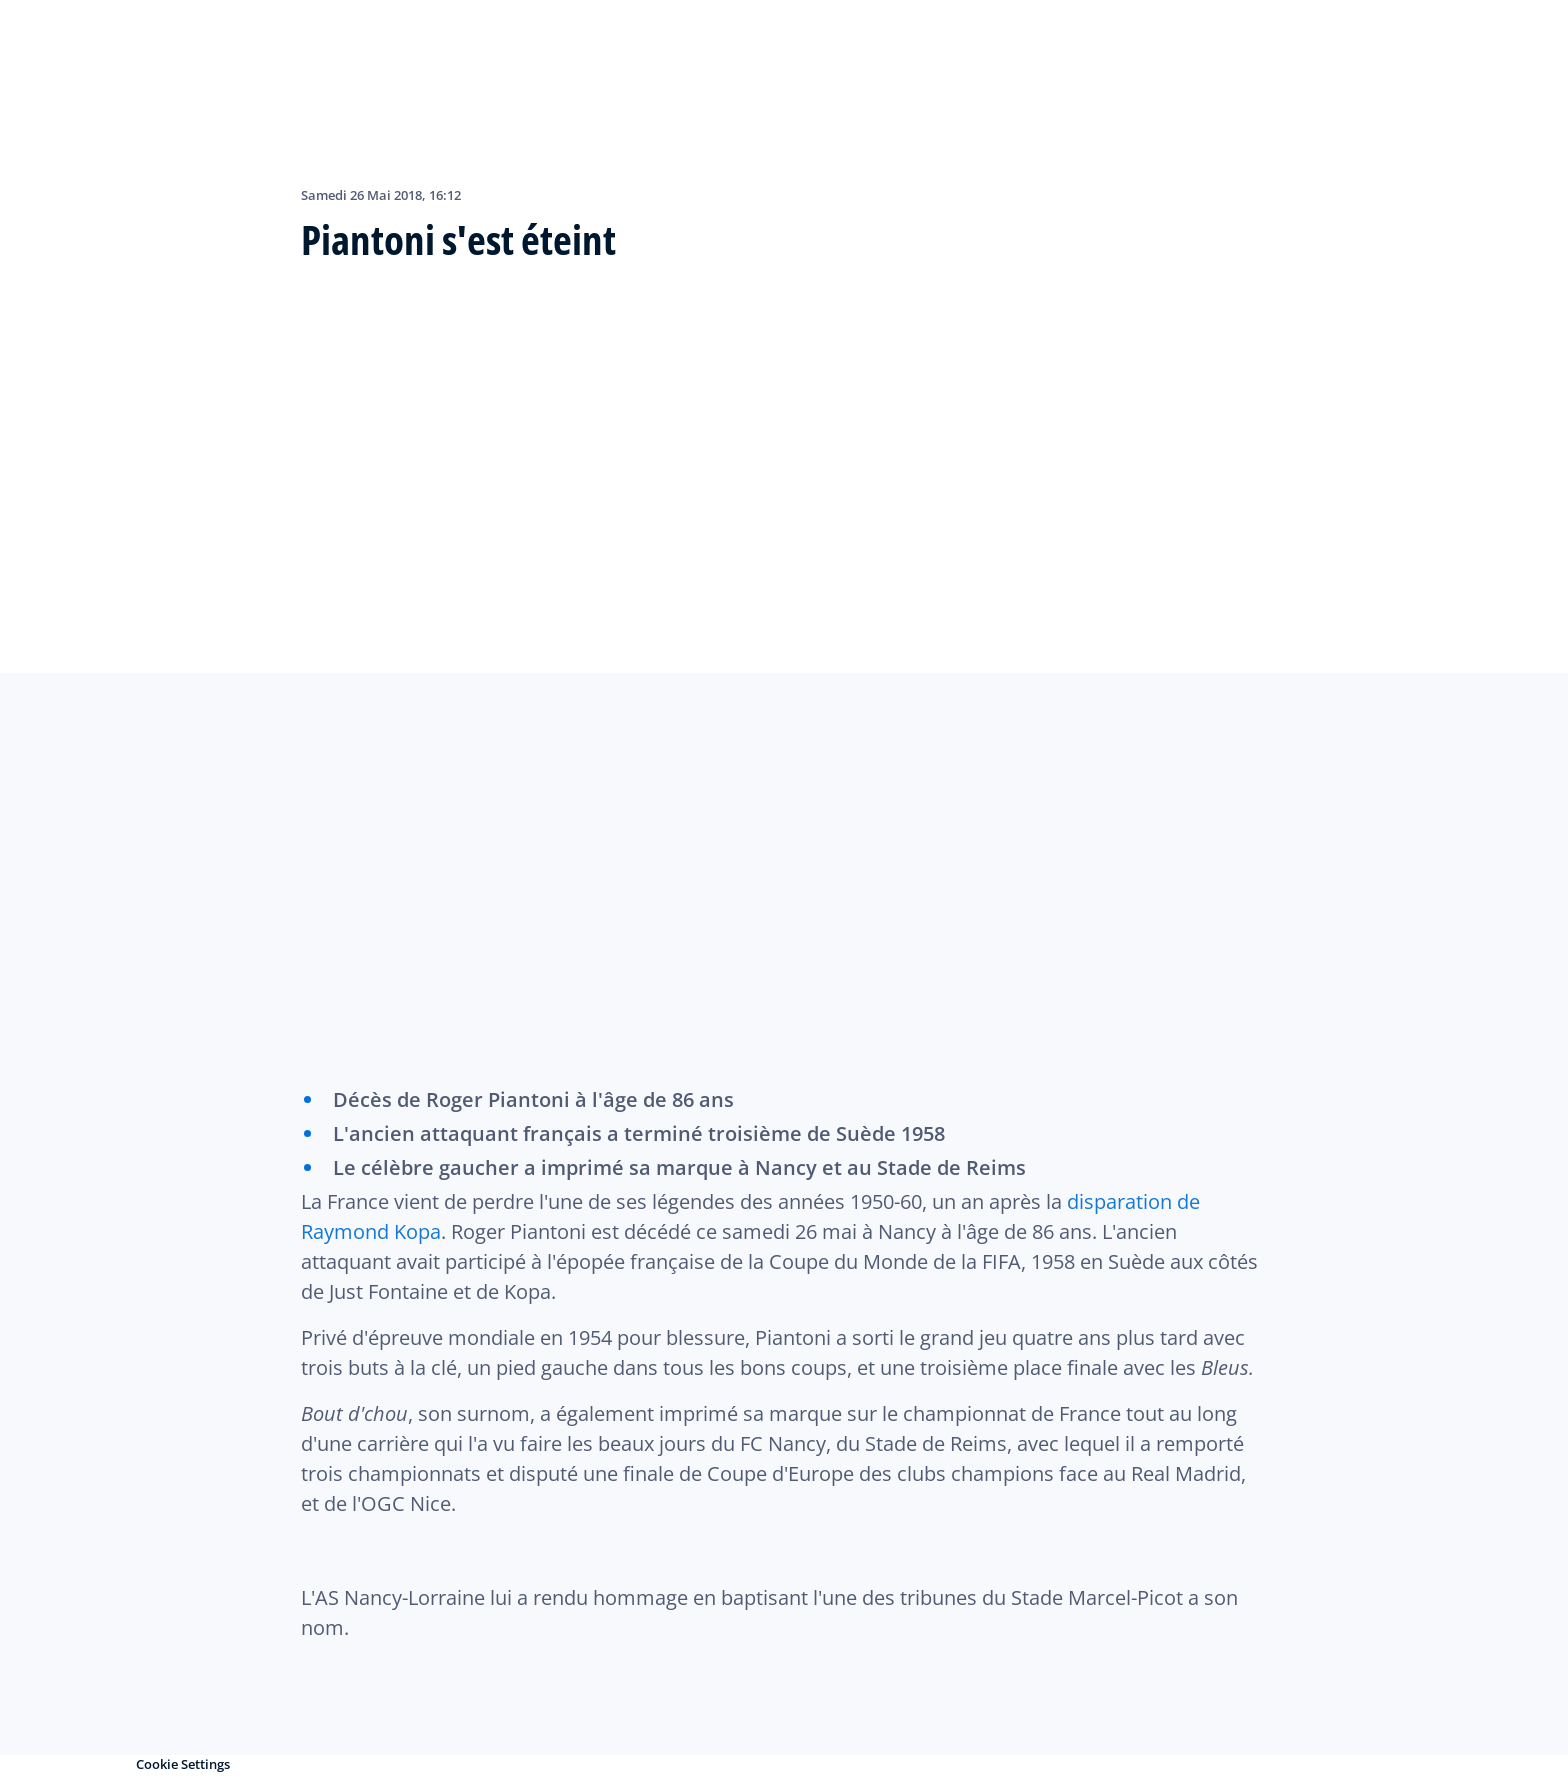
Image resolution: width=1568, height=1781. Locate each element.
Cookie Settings (183, 1764)
